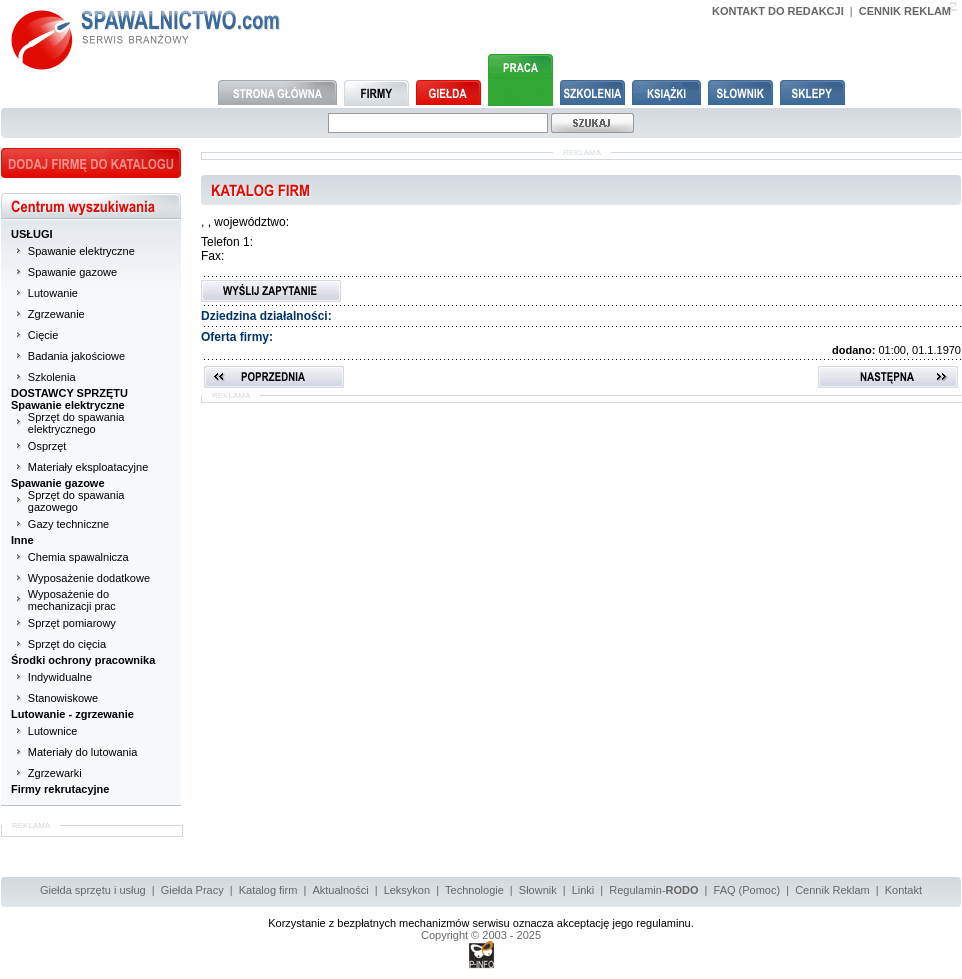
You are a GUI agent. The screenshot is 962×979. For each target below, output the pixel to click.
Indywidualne (60, 677)
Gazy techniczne (68, 524)
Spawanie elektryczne (81, 251)
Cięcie (43, 335)
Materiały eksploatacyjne (88, 467)
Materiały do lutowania (82, 752)
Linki (583, 890)
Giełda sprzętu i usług (93, 890)
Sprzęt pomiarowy (72, 623)
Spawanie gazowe (72, 272)
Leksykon (407, 890)
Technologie (474, 890)
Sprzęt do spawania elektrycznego (76, 423)
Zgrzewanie (56, 314)
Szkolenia (52, 377)
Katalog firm (268, 890)
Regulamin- (653, 890)
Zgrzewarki (55, 773)
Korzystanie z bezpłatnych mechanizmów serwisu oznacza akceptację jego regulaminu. (481, 923)
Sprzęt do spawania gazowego (76, 501)
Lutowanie (53, 293)
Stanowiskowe (63, 698)
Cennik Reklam (832, 890)
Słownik (538, 890)
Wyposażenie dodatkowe (89, 578)
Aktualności (340, 890)
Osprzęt (47, 446)
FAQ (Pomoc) (747, 890)
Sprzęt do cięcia (67, 644)
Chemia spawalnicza (78, 557)
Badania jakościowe (76, 356)
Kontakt (903, 890)
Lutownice (53, 731)
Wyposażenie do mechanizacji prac (72, 600)
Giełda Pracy (192, 890)
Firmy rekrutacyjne (60, 789)
